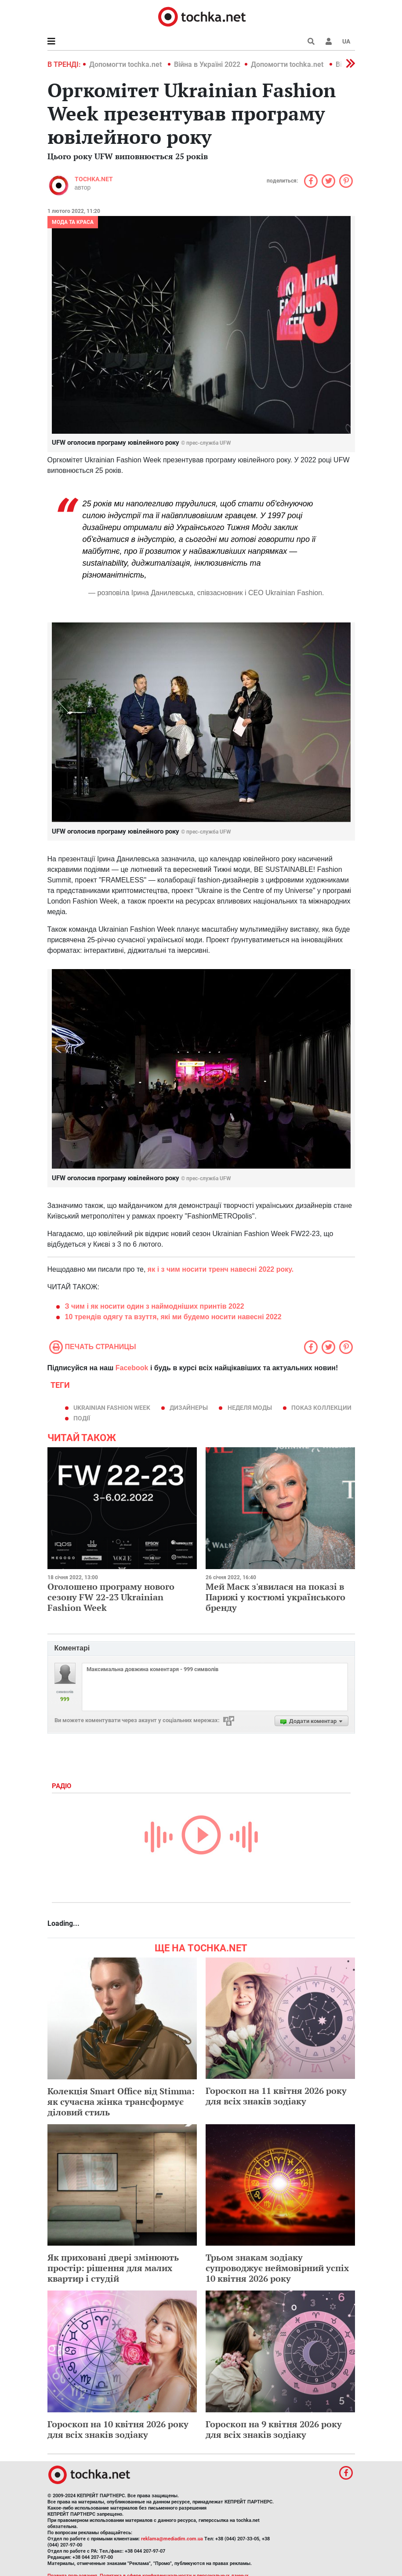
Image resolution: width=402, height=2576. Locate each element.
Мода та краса (73, 222)
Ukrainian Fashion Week (111, 1407)
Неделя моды (250, 1407)
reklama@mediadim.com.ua (172, 2539)
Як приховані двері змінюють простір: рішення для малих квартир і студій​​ (113, 2267)
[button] (328, 41)
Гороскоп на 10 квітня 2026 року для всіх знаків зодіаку (117, 2429)
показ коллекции (321, 1407)
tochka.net (94, 179)
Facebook (132, 1368)
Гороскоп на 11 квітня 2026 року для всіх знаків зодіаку (276, 2096)
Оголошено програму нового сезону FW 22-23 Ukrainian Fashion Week (110, 1597)
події (81, 1418)
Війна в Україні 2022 (207, 64)
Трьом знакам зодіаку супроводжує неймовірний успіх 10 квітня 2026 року (277, 2267)
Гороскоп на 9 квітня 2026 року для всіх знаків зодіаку (274, 2429)
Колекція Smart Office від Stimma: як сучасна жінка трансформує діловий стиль (121, 2101)
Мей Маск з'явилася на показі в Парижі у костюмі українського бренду (275, 1597)
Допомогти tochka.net (126, 64)
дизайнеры (189, 1407)
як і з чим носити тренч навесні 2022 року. (220, 1269)
